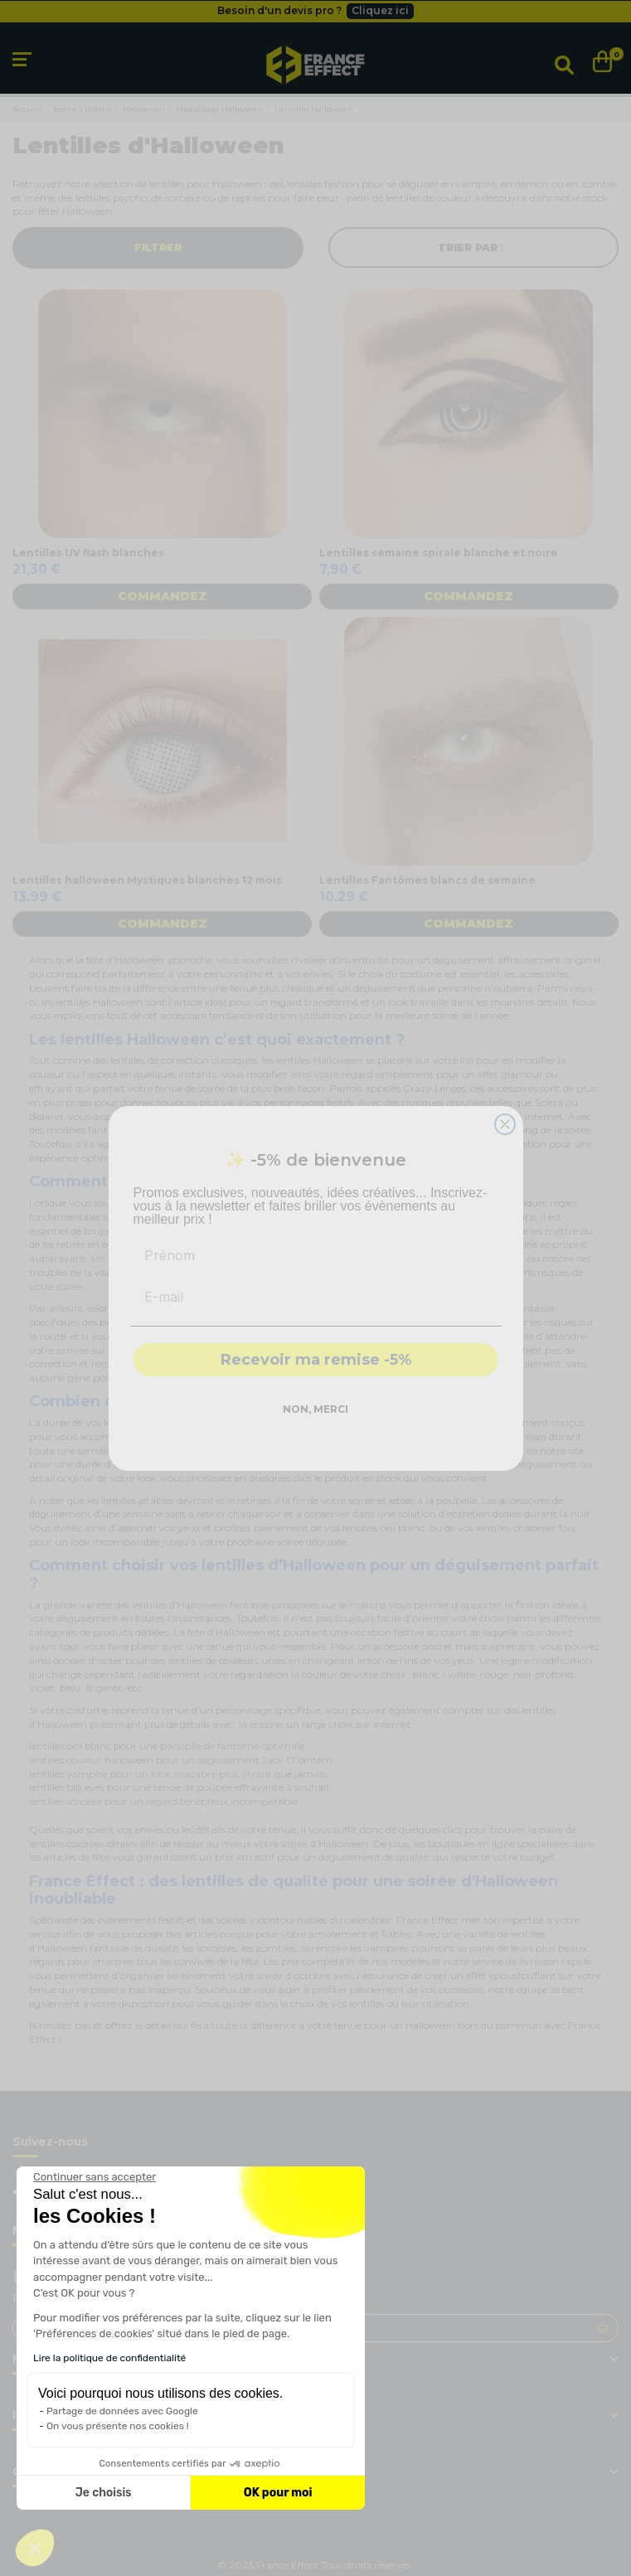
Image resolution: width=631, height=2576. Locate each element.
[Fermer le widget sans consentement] (94, 2177)
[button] (35, 2548)
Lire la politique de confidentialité (109, 2358)
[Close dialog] (505, 1124)
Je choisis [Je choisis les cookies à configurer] (103, 2493)
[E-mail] (316, 1296)
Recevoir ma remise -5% (316, 1360)
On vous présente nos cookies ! (117, 2426)
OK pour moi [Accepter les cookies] (278, 2493)
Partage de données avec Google (122, 2411)
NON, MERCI (315, 1409)
